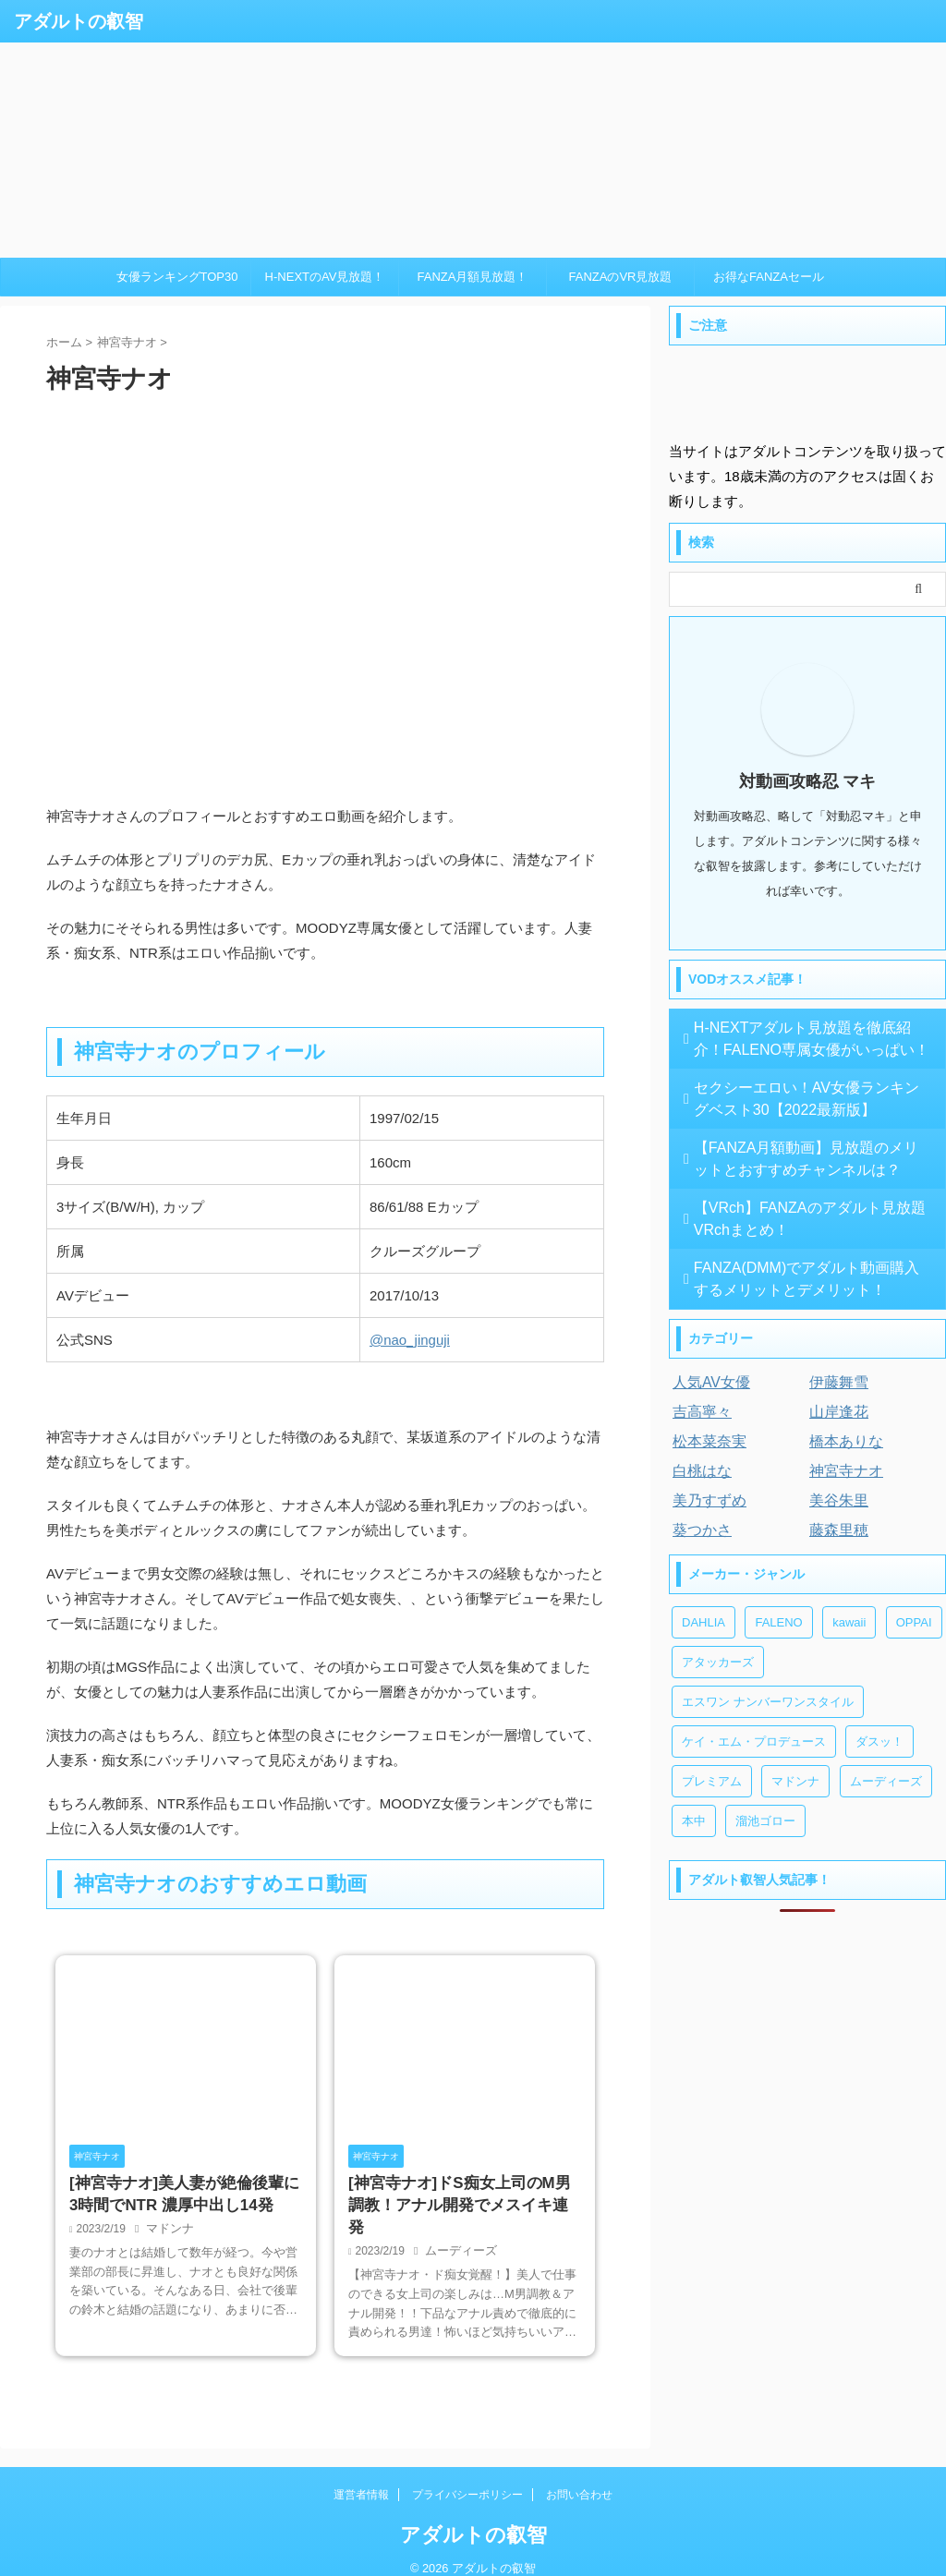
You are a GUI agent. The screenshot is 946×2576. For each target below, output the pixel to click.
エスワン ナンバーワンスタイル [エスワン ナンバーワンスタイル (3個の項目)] (768, 1702)
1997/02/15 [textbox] (404, 1118)
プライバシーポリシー (467, 2476)
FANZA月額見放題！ (473, 277)
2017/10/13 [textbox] (404, 1295)
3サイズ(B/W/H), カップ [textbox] (130, 1207)
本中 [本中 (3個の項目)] (694, 1821)
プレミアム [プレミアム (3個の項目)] (712, 1781)
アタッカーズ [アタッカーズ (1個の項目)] (718, 1662)
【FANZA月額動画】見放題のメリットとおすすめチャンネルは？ (808, 1159)
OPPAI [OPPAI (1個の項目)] (914, 1622)
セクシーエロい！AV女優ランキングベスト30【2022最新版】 (808, 1099)
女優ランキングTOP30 (177, 277)
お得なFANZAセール (768, 277)
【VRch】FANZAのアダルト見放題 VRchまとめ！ (809, 1219)
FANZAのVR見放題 (621, 277)
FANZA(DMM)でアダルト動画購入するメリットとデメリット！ (809, 1279)
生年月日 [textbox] (84, 1118)
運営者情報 (361, 2476)
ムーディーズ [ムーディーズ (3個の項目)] (886, 1781)
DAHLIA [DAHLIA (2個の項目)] (703, 1622)
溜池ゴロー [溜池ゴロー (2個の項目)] (765, 1821)
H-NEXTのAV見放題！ (325, 277)
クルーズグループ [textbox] (425, 1251)
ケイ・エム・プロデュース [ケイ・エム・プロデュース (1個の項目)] (754, 1741)
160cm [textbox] (390, 1162)
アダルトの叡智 (78, 21)
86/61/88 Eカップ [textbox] (424, 1207)
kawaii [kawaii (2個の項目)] (849, 1622)
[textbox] (481, 1340)
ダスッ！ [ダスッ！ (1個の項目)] (879, 1741)
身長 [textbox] (70, 1162)
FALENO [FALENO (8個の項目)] (778, 1622)
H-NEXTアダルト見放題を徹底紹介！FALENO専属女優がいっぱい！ (793, 1039)
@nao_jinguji (410, 1340)
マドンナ (168, 2232)
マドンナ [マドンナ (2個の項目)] (795, 1781)
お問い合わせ (579, 2476)
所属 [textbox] (70, 1251)
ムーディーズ (458, 2232)
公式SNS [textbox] (84, 1340)
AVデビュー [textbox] (92, 1295)
